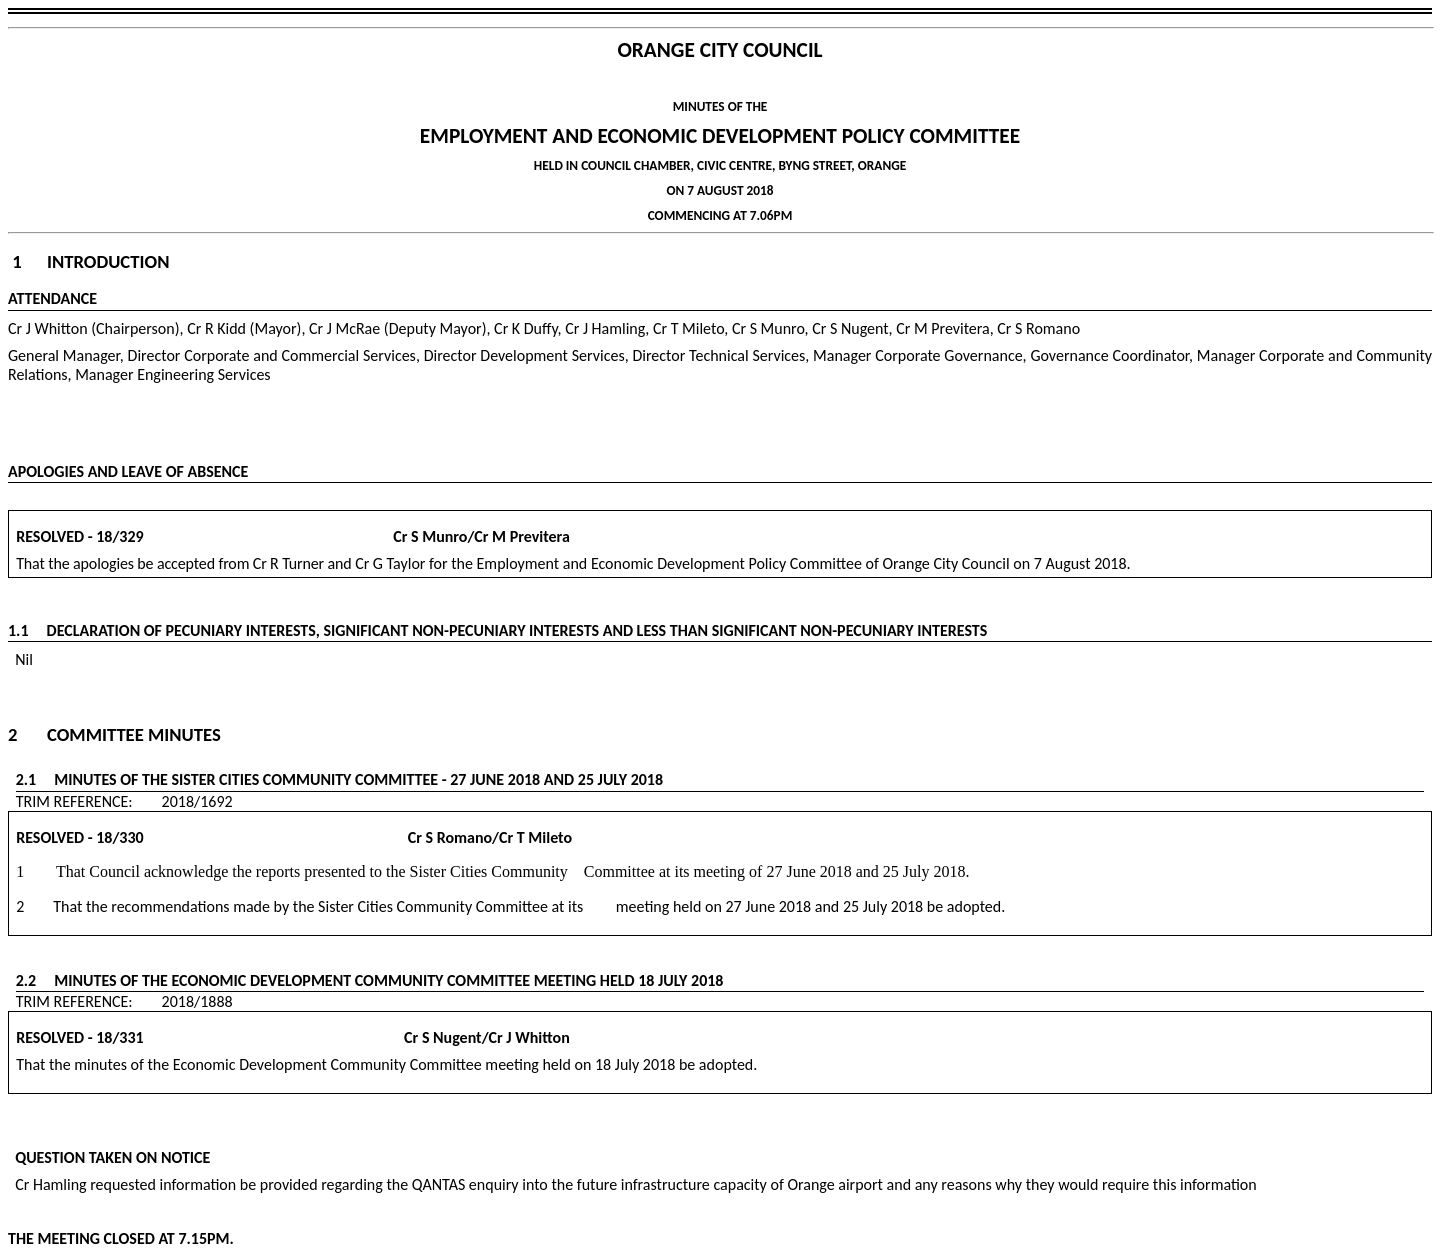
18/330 (119, 837)
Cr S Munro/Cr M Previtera (358, 536)
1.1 (27, 630)
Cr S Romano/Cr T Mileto (359, 837)
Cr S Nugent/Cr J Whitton (358, 1037)
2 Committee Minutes (114, 734)
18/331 (119, 1037)
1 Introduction (90, 261)
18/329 (119, 536)
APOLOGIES (46, 471)
